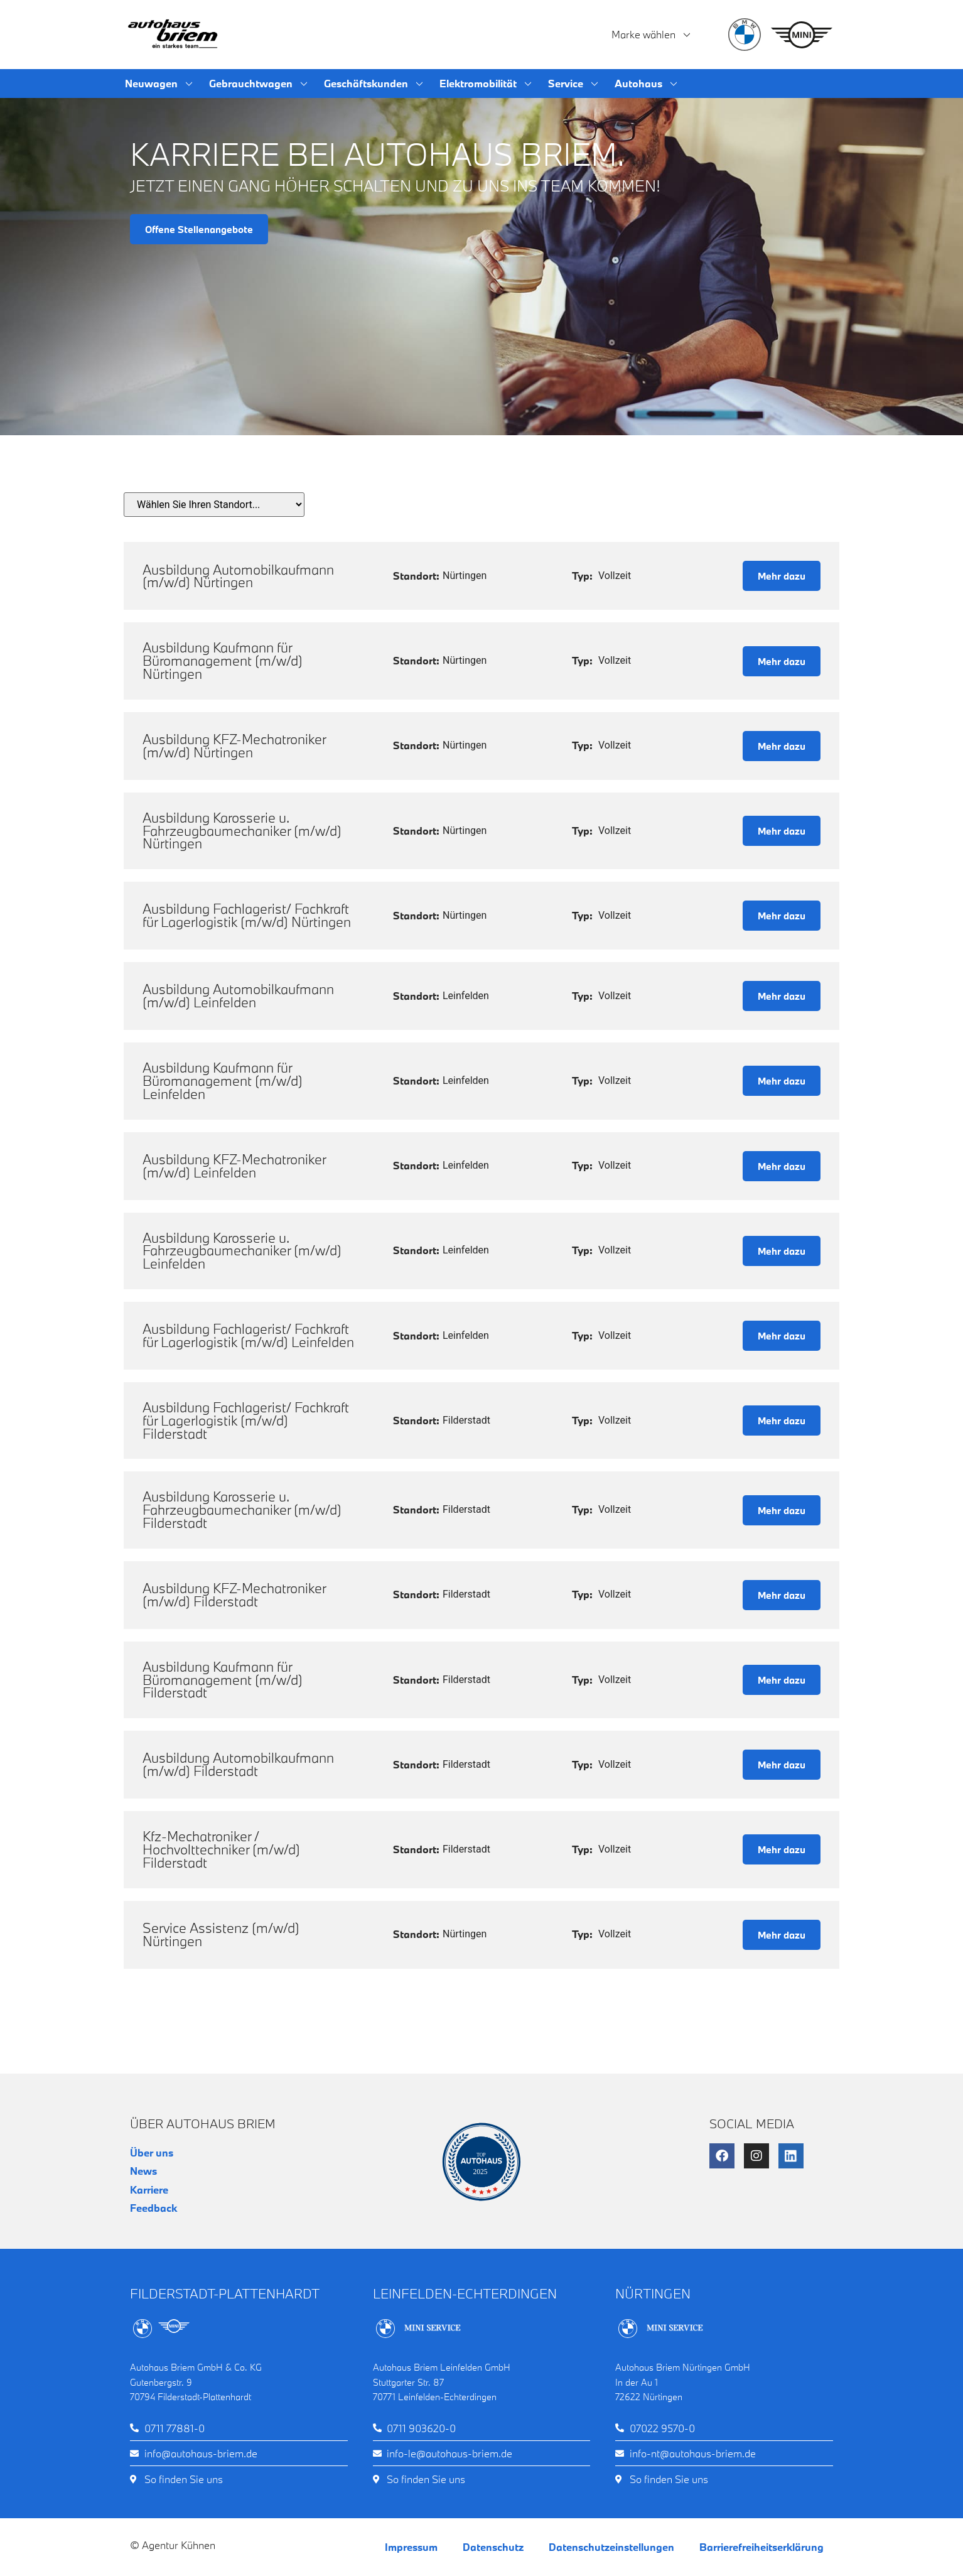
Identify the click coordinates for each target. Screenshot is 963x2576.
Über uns (151, 2152)
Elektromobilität (486, 83)
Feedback (153, 2207)
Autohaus (647, 83)
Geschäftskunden (374, 83)
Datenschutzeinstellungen (611, 2546)
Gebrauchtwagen (259, 83)
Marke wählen (651, 34)
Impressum (411, 2546)
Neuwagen (159, 83)
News (143, 2170)
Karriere (149, 2189)
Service (574, 83)
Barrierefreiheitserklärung (761, 2546)
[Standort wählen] (214, 504)
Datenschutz (493, 2546)
